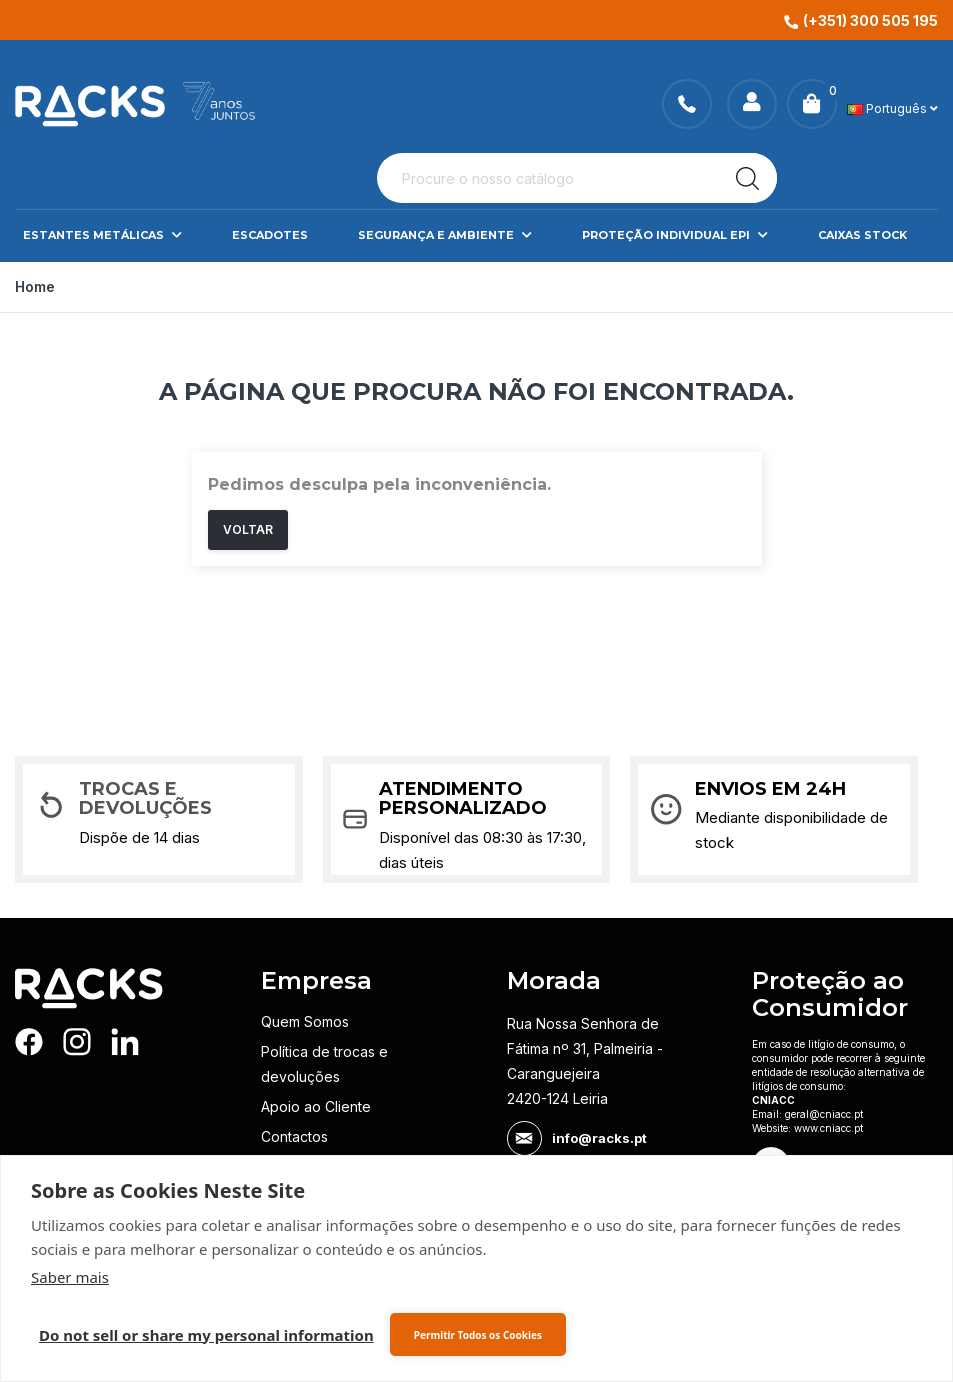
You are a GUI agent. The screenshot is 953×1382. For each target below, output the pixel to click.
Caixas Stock (862, 235)
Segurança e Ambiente (445, 235)
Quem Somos (305, 1021)
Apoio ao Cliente (316, 1106)
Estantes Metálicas (102, 235)
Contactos (294, 1136)
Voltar (248, 529)
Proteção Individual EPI (675, 235)
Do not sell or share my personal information (206, 1335)
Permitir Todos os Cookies (478, 1335)
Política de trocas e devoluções (324, 1064)
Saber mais (70, 1277)
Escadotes (270, 235)
